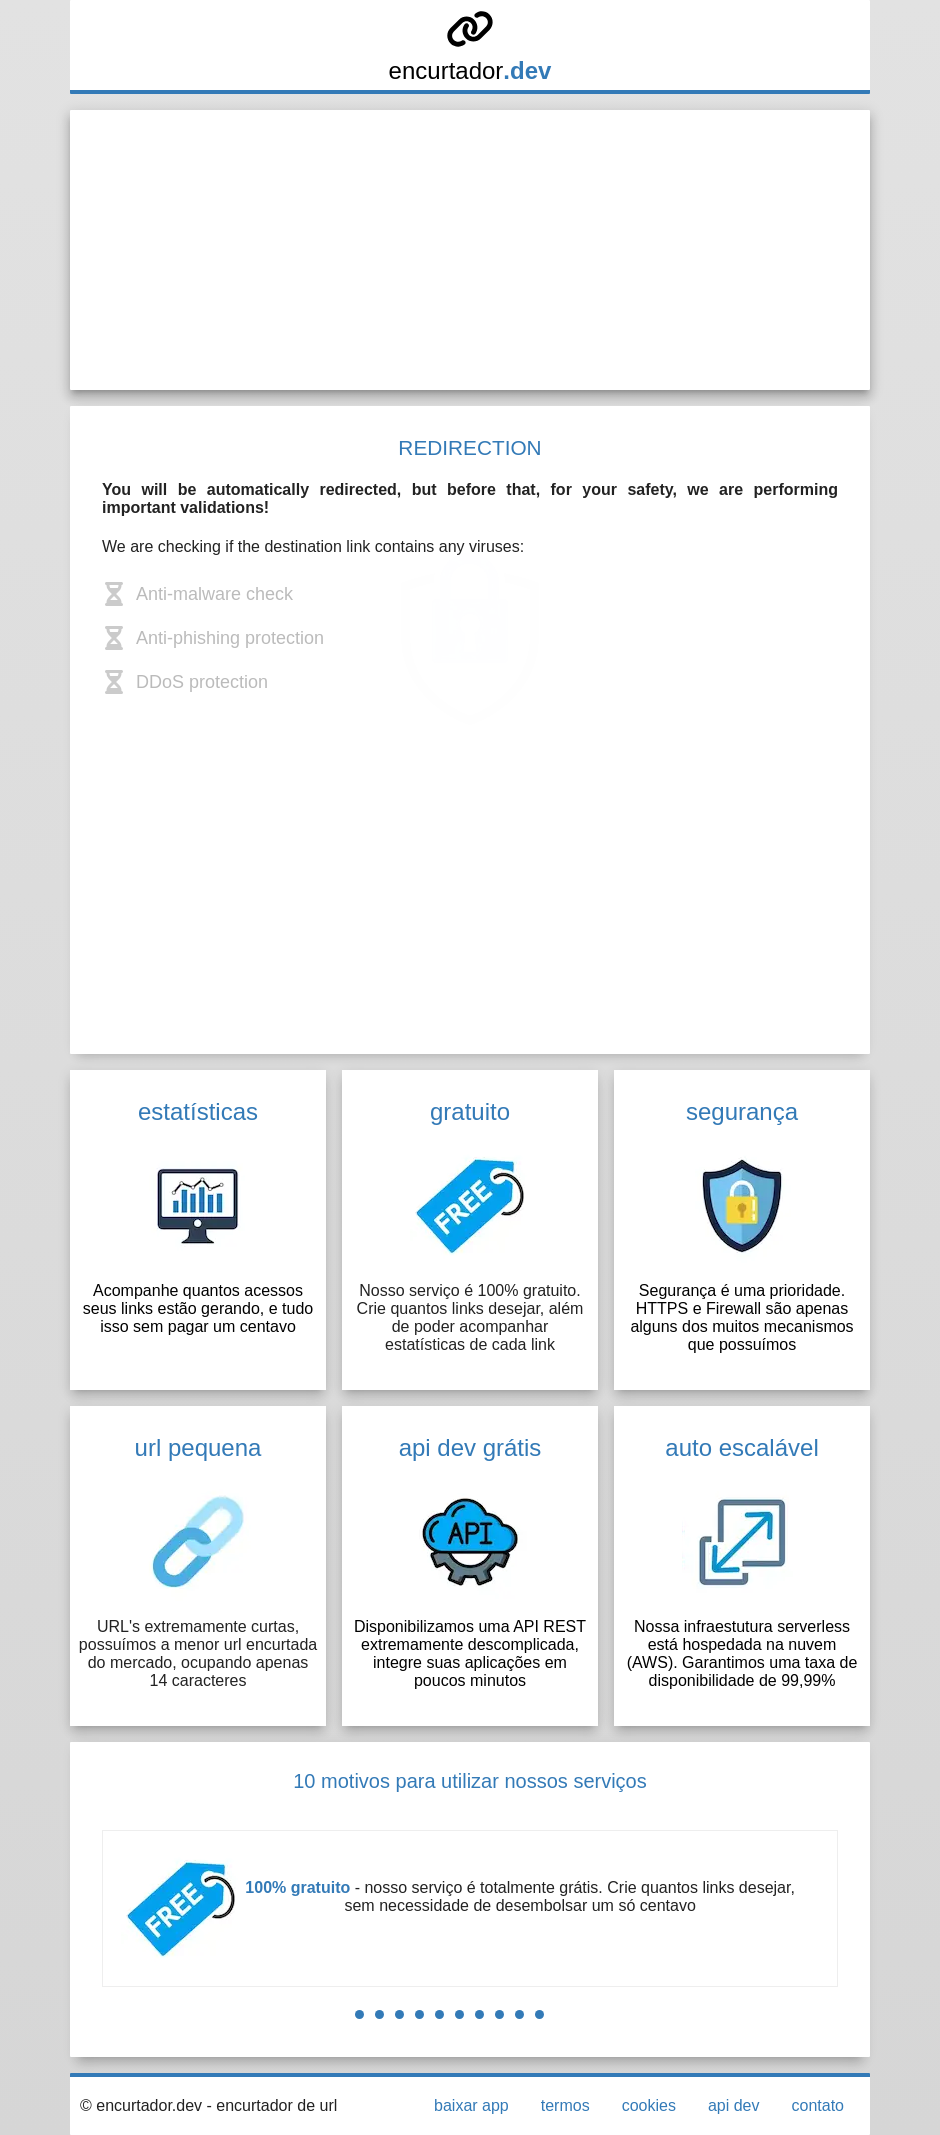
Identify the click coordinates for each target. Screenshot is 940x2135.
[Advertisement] (470, 250)
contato (818, 2105)
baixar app (471, 2105)
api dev (734, 2105)
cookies (649, 2105)
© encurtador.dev (141, 2105)
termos (565, 2105)
